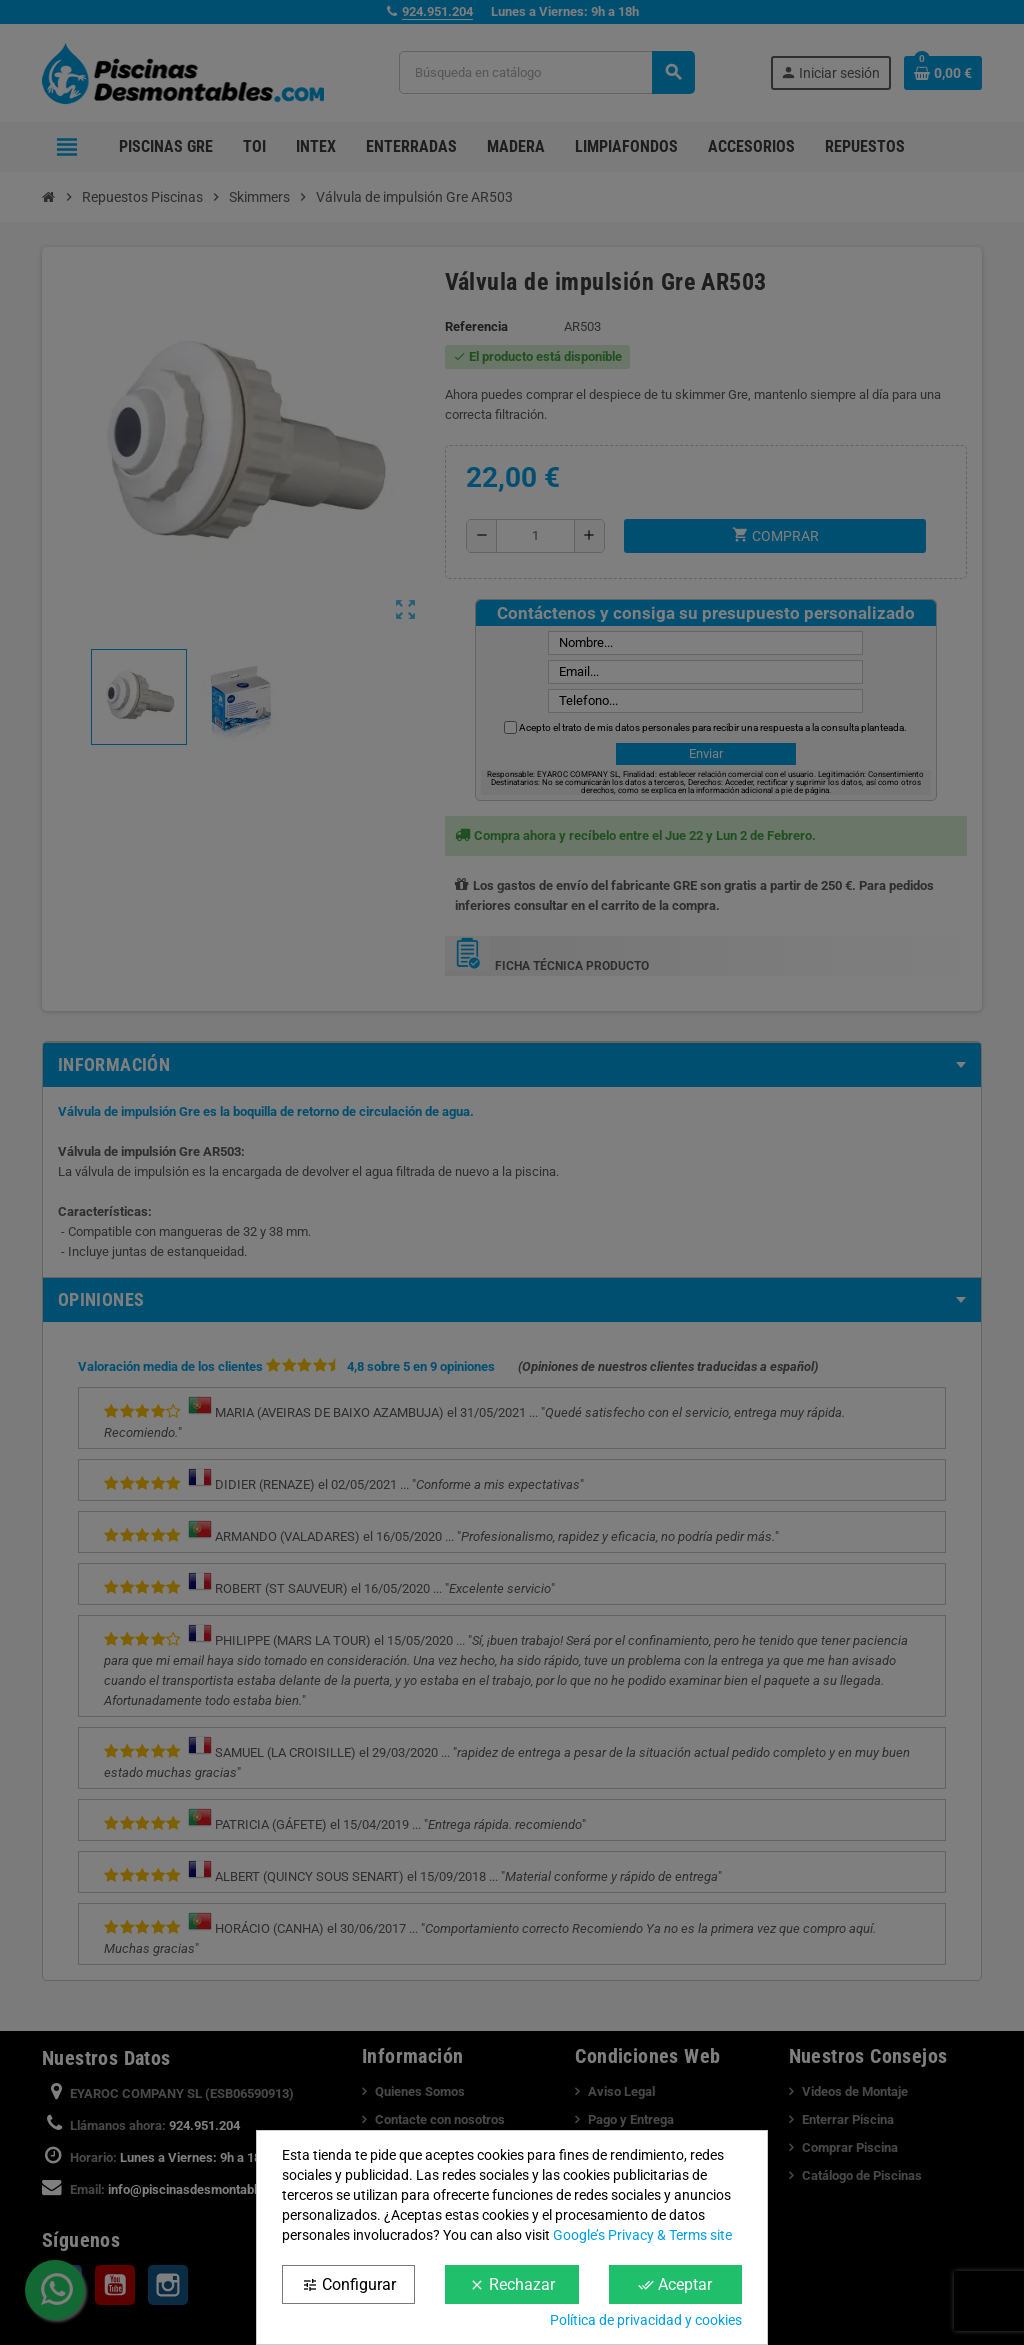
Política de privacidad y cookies (646, 2320)
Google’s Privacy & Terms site (642, 2235)
